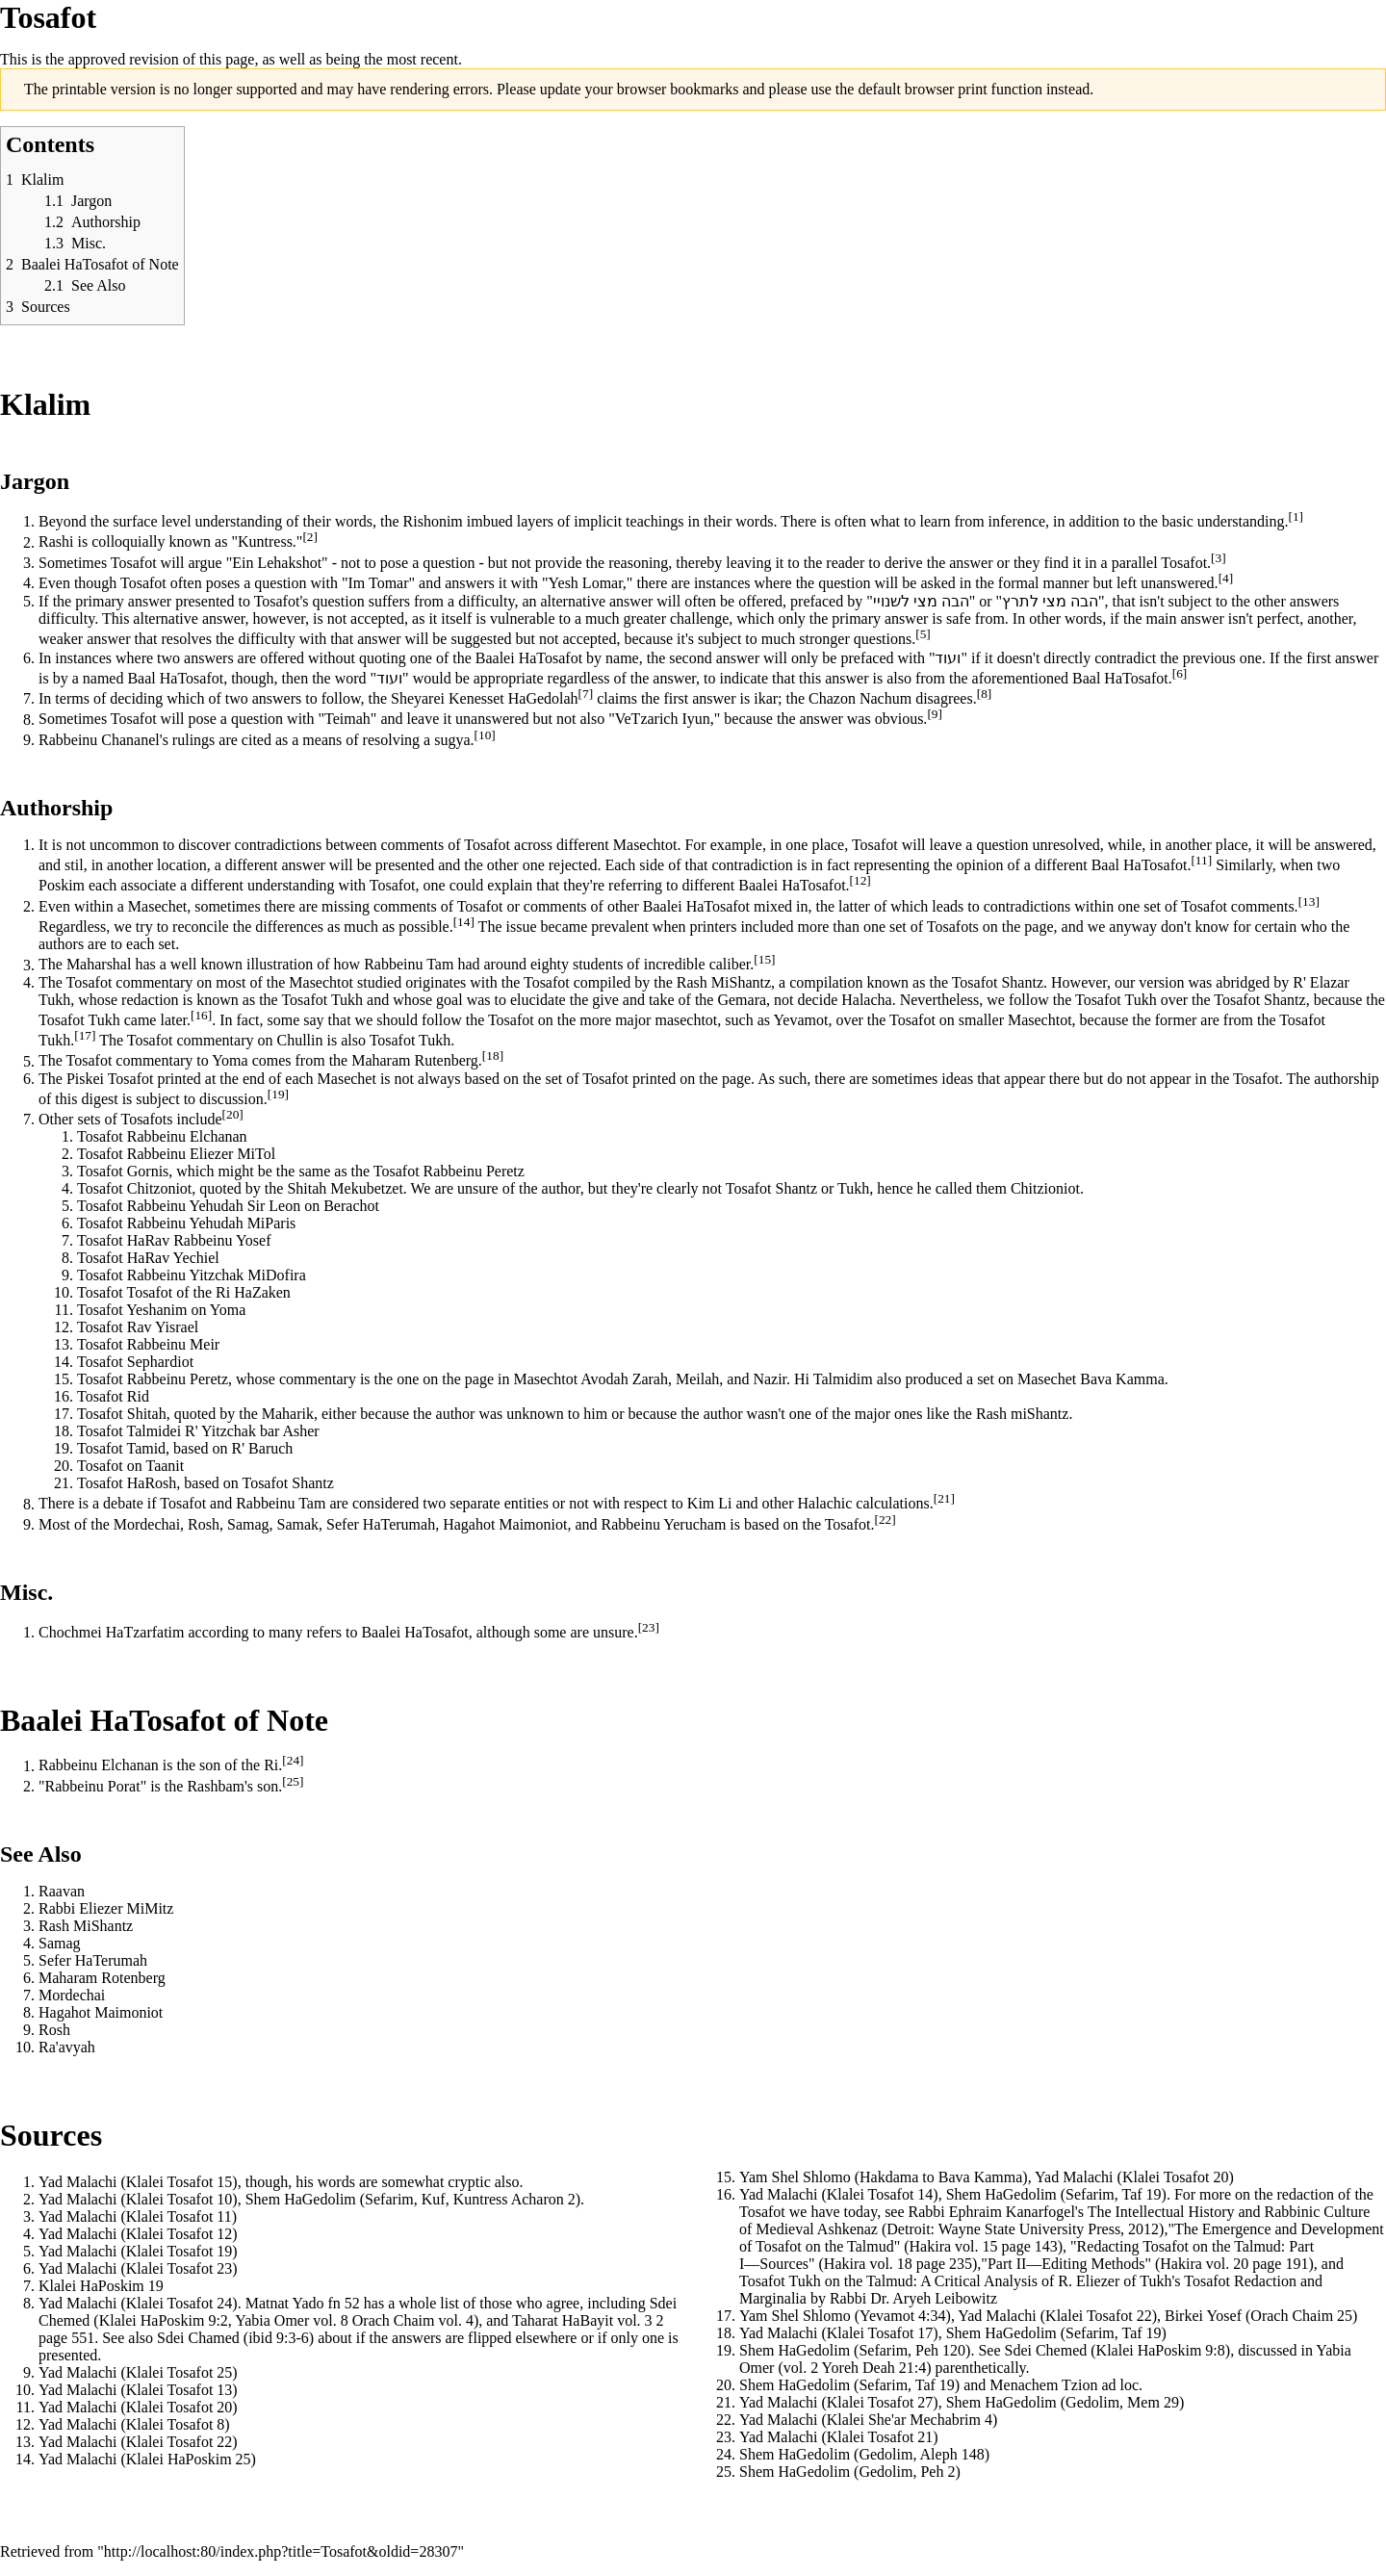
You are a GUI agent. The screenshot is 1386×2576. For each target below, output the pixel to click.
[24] (292, 1760)
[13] (1309, 901)
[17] (84, 1035)
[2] (310, 536)
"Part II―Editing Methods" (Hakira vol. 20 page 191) (1147, 2263)
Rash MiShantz (724, 982)
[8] (984, 693)
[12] (860, 880)
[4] (1226, 578)
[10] (485, 735)
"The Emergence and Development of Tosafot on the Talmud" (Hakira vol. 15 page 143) (1061, 2237)
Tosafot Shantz (997, 982)
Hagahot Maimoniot (505, 1524)
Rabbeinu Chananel (99, 740)
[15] (764, 959)
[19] (278, 1094)
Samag (248, 1524)
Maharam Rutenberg (414, 1061)
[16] (201, 1015)
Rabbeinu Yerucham (664, 1524)
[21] (944, 1498)
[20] (233, 1114)
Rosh (160, 1483)
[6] (1180, 673)
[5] (923, 634)
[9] (934, 714)
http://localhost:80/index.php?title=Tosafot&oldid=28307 (281, 2551)
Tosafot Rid (113, 1396)
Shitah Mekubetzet (344, 1188)
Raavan (61, 1891)
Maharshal (99, 965)
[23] (648, 1627)
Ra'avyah (66, 2047)
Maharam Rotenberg (102, 1978)
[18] (492, 1055)
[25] (292, 1781)
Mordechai (147, 1524)
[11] (1201, 860)
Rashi (55, 542)
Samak (298, 1524)
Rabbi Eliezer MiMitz (105, 1908)
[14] (464, 921)
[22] (884, 1519)
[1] (1295, 516)
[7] (586, 693)
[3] (1218, 558)
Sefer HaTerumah (380, 1524)
